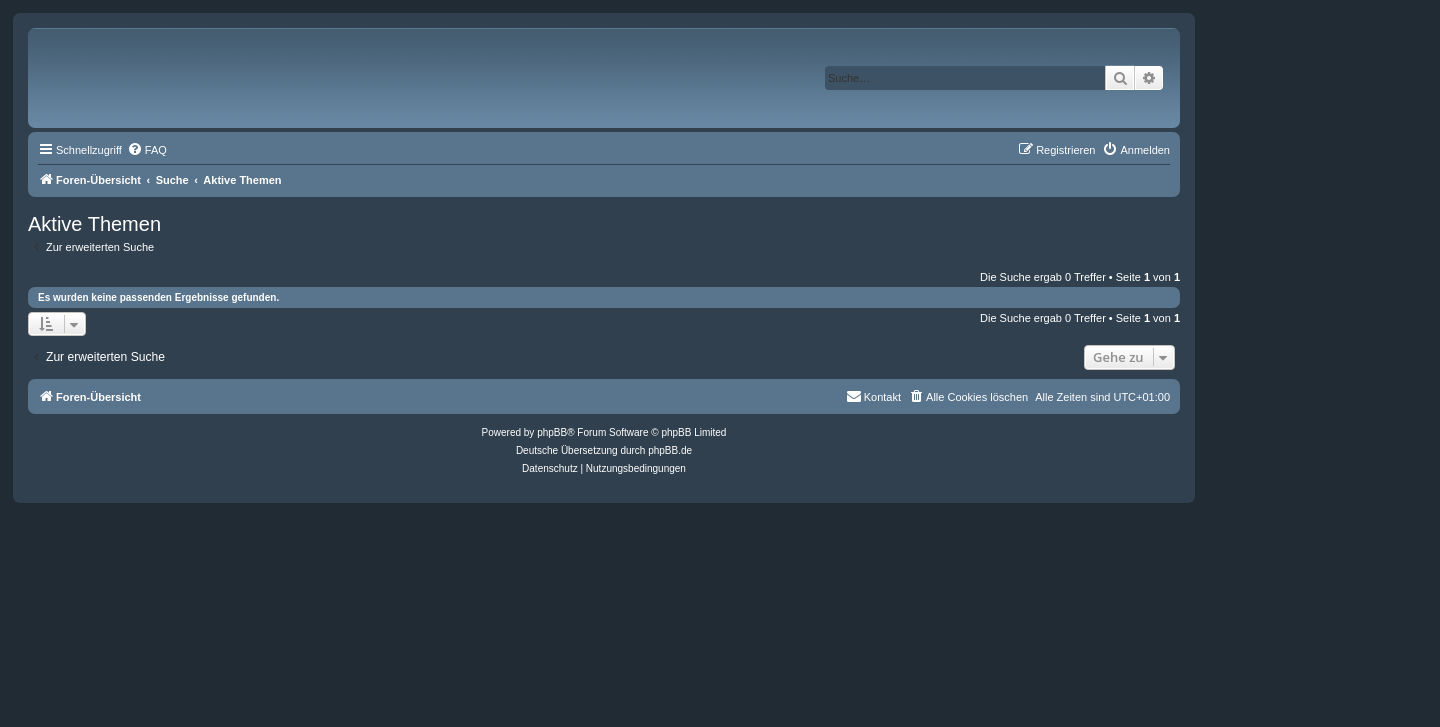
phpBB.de (670, 450)
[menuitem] (147, 150)
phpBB (552, 432)
